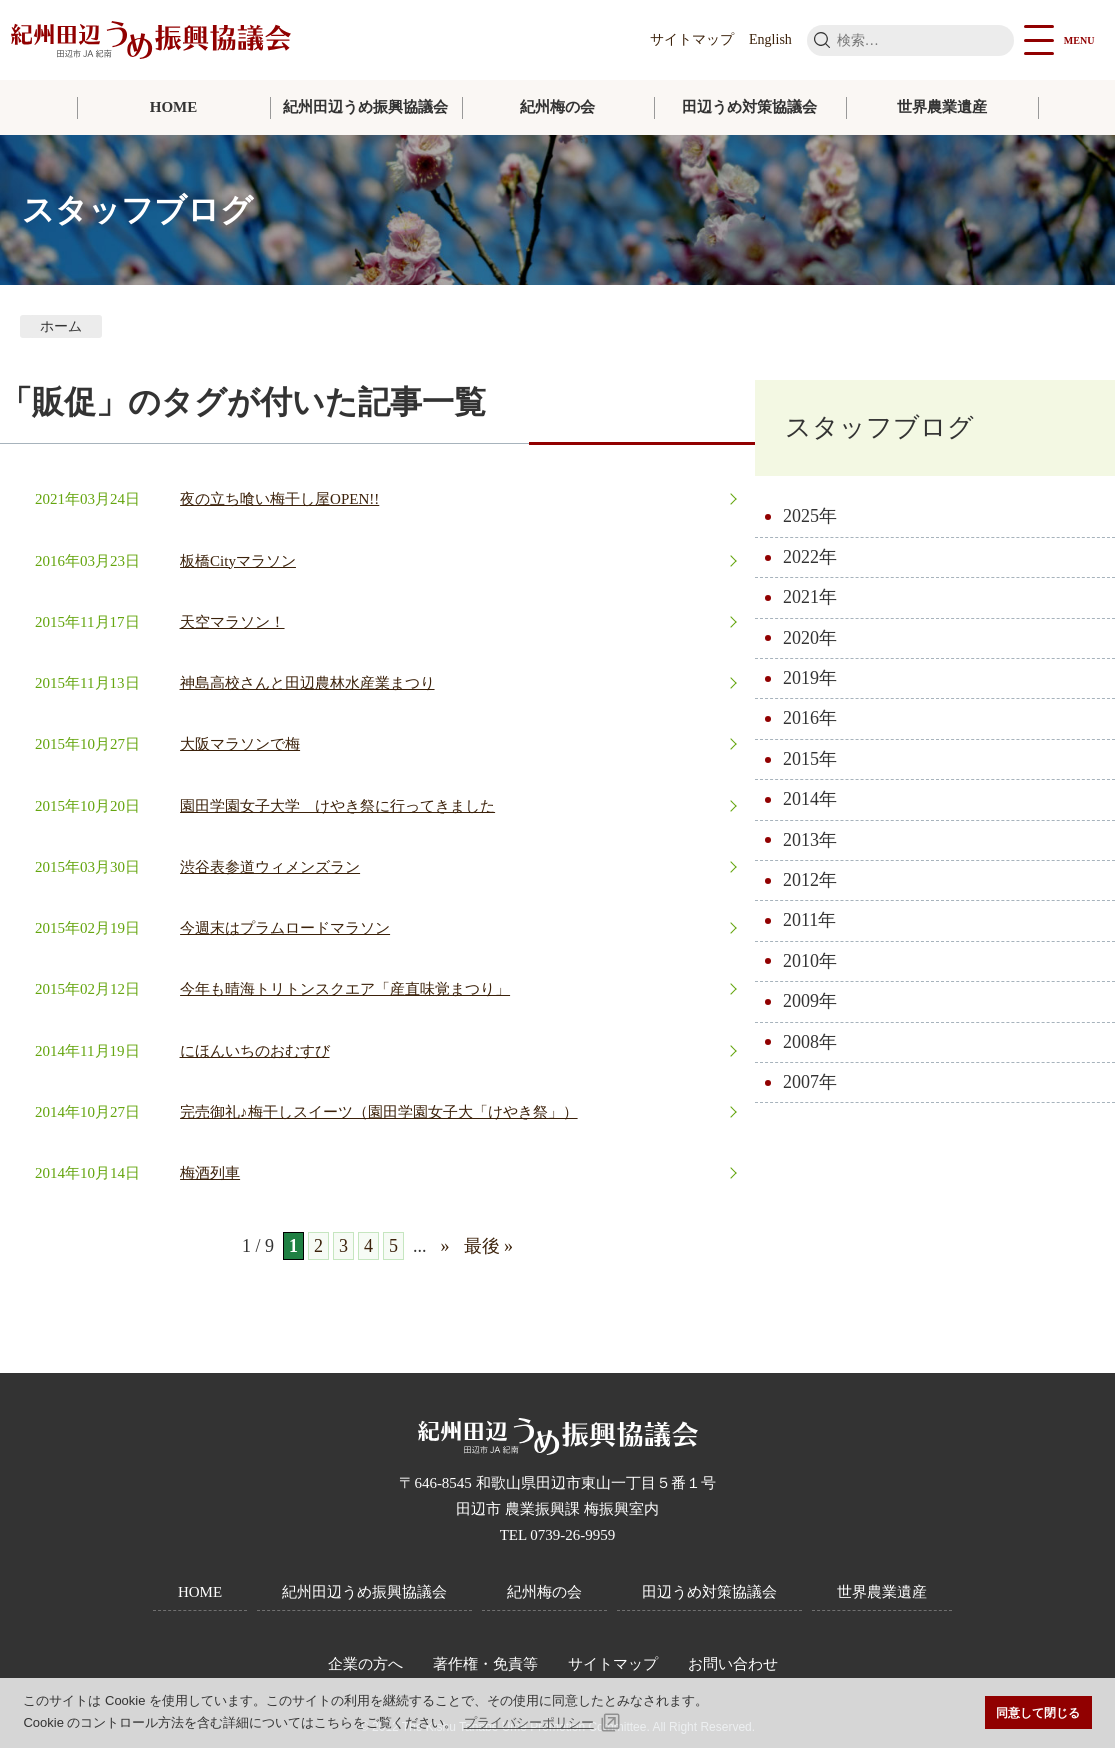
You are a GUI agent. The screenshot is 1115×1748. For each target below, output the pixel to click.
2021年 (810, 597)
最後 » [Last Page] (489, 1246)
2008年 (810, 1042)
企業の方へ (365, 1664)
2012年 (810, 880)
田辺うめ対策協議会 (749, 107)
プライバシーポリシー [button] (529, 1722)
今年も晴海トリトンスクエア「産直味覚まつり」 (345, 989)
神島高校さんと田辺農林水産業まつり (307, 683)
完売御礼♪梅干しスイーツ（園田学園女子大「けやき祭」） (379, 1112)
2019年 (810, 678)
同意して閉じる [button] (1038, 1712)
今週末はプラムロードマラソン (285, 928)
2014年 (810, 799)
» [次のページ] (445, 1246)
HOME (174, 107)
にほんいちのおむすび (255, 1051)
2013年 (810, 840)
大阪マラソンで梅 (240, 744)
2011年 (809, 920)
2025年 (810, 516)
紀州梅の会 (557, 107)
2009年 (810, 1001)
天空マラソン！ (232, 622)
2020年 (810, 638)
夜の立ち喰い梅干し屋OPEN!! (279, 499)
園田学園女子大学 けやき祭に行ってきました (337, 806)
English (770, 39)
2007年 (810, 1082)
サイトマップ (692, 39)
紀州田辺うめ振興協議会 (365, 107)
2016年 (810, 718)
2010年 (810, 961)
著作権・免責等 (485, 1664)
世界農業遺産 (942, 107)
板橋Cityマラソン (238, 561)
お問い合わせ (733, 1664)
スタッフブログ (879, 427)
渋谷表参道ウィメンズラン (270, 867)
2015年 (810, 759)
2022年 (810, 557)
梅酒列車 (210, 1173)
